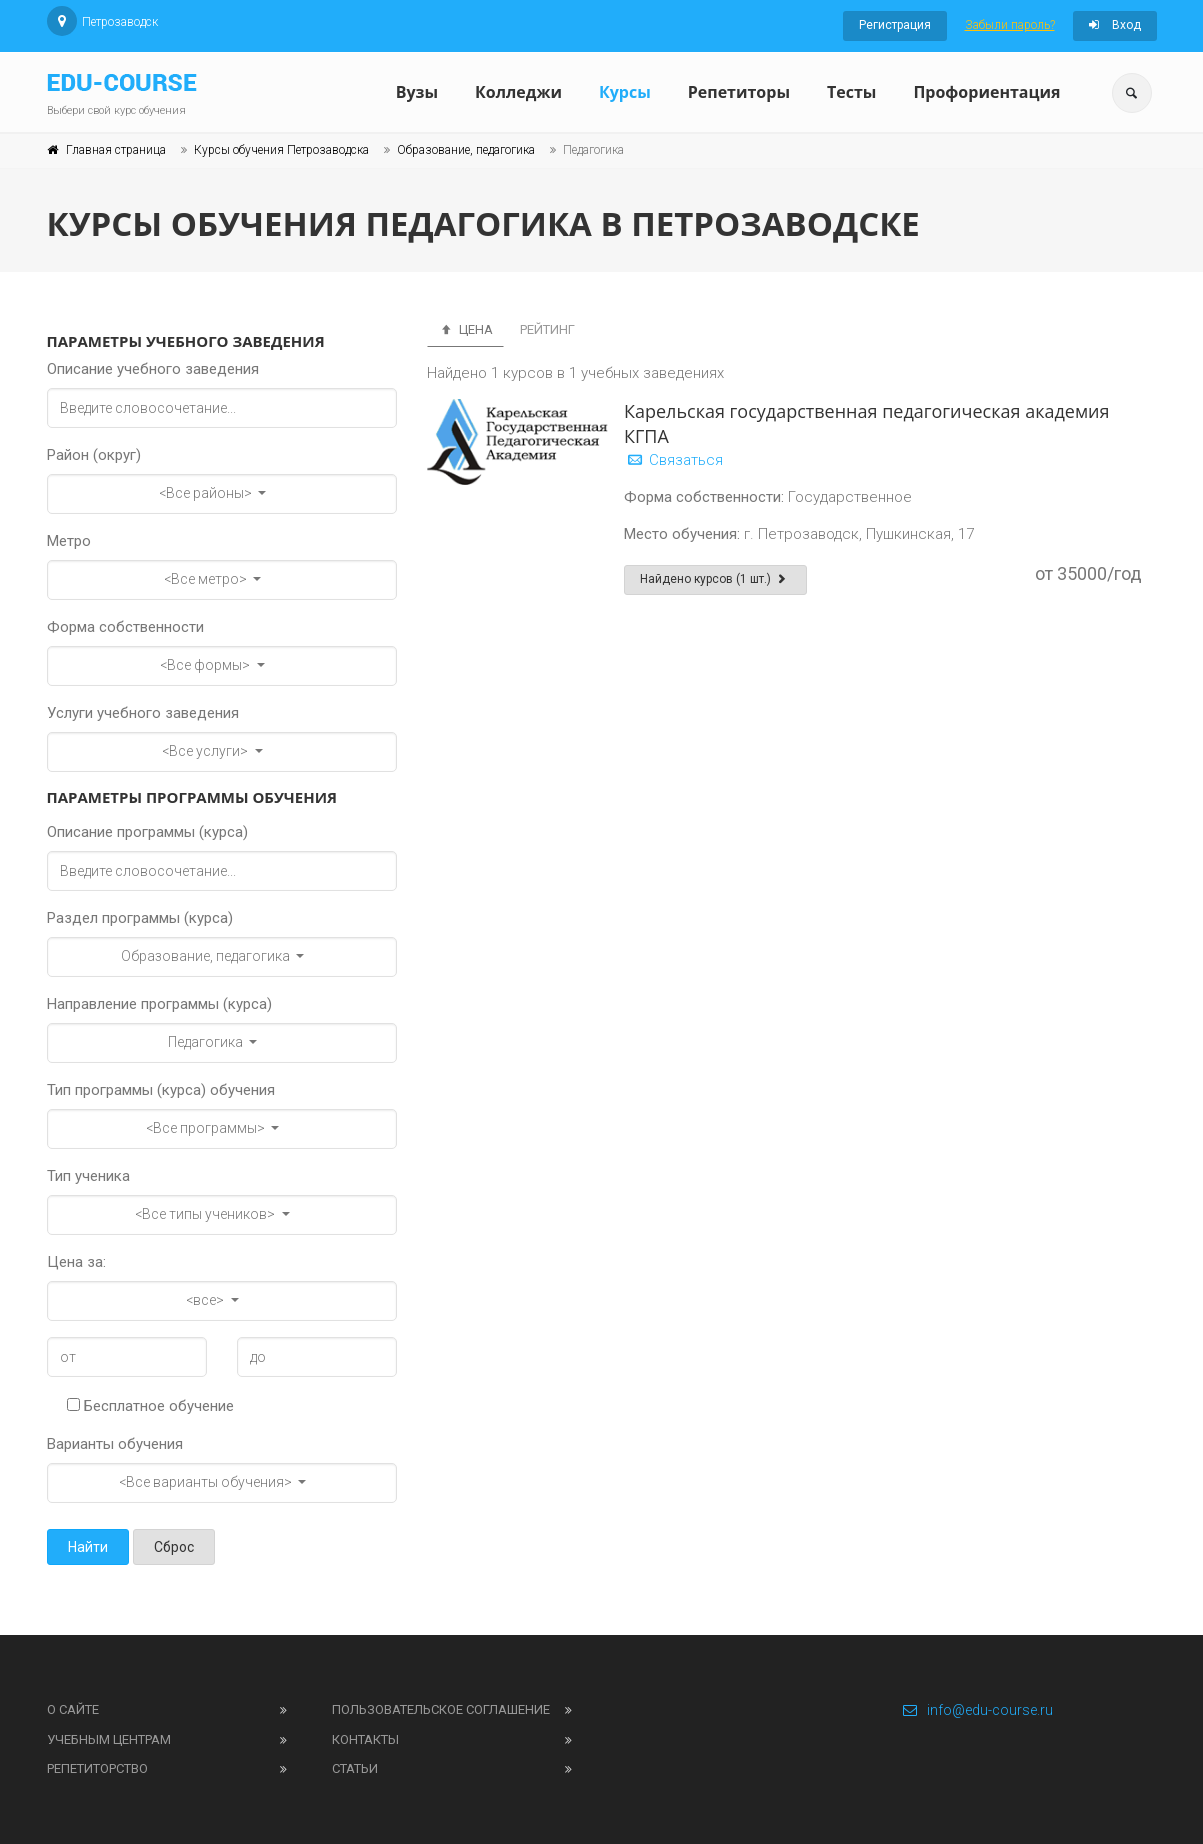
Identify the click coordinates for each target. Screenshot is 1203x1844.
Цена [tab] (465, 329)
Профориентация (986, 92)
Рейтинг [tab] (547, 329)
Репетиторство (97, 1768)
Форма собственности (125, 627)
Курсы (625, 92)
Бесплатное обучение (150, 1406)
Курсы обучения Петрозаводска (281, 150)
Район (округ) (94, 455)
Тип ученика (88, 1176)
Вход (1115, 25)
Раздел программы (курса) (140, 918)
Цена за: (76, 1262)
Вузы (417, 92)
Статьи (355, 1768)
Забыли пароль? (1010, 25)
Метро (69, 541)
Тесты (851, 92)
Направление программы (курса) (159, 1004)
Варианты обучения (115, 1444)
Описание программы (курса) (147, 832)
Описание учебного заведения (153, 369)
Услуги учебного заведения (143, 713)
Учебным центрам (109, 1739)
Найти (88, 1547)
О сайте (73, 1709)
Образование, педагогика (466, 150)
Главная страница (116, 150)
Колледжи (518, 92)
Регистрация (895, 25)
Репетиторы (739, 92)
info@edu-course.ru (977, 1710)
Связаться (673, 460)
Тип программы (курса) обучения (161, 1090)
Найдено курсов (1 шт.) (715, 579)
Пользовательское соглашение (441, 1709)
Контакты (365, 1739)
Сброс (174, 1547)
